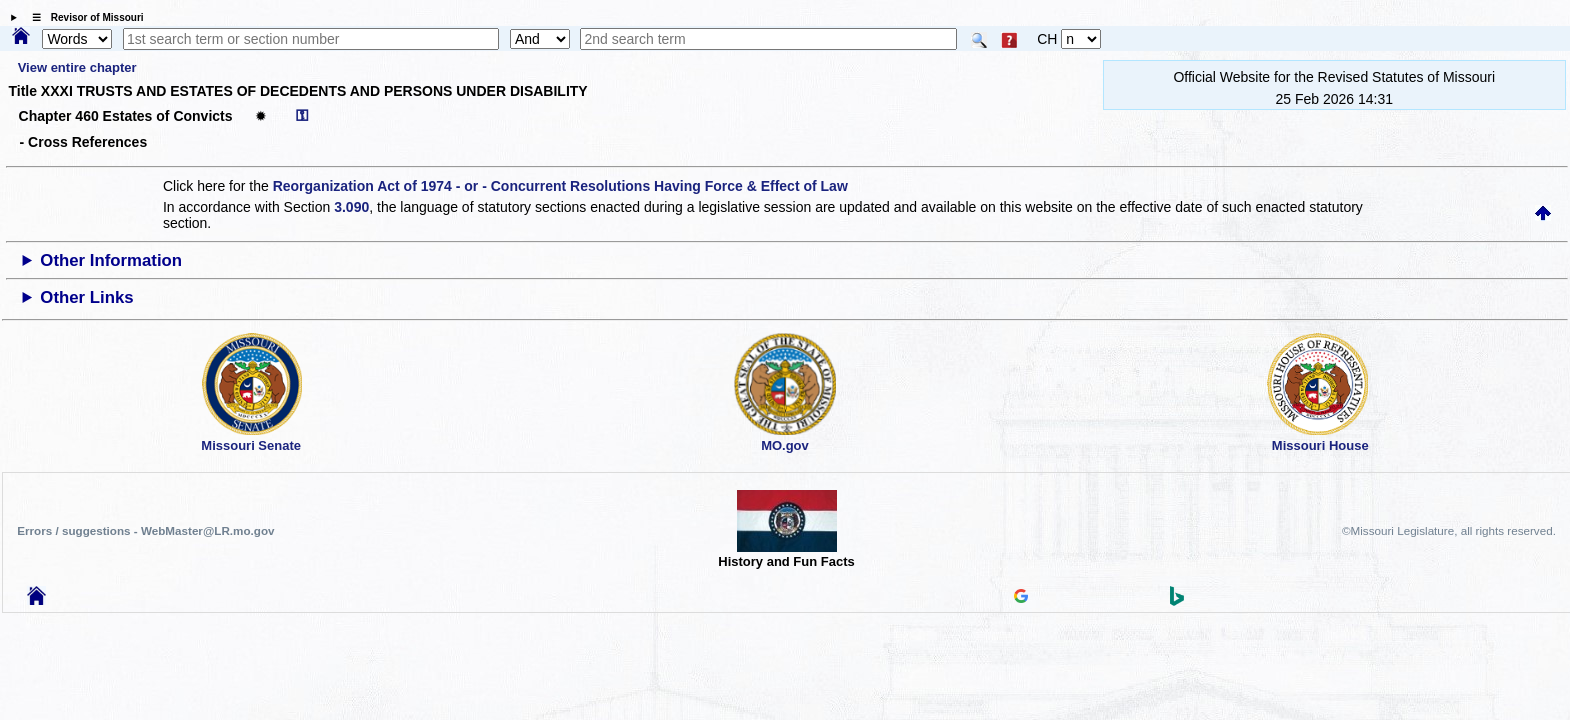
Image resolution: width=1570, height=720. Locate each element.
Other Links (86, 297)
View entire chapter (77, 67)
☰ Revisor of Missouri (83, 17)
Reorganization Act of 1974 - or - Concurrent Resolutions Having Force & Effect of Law (560, 186)
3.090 (351, 207)
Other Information (111, 260)
